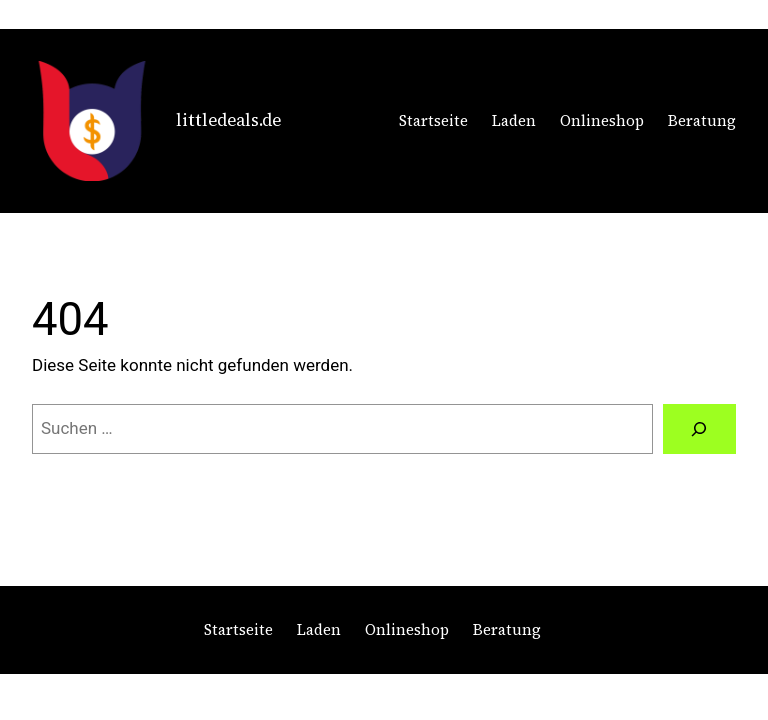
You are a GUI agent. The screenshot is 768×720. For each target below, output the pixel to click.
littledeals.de (228, 120)
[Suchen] (699, 429)
